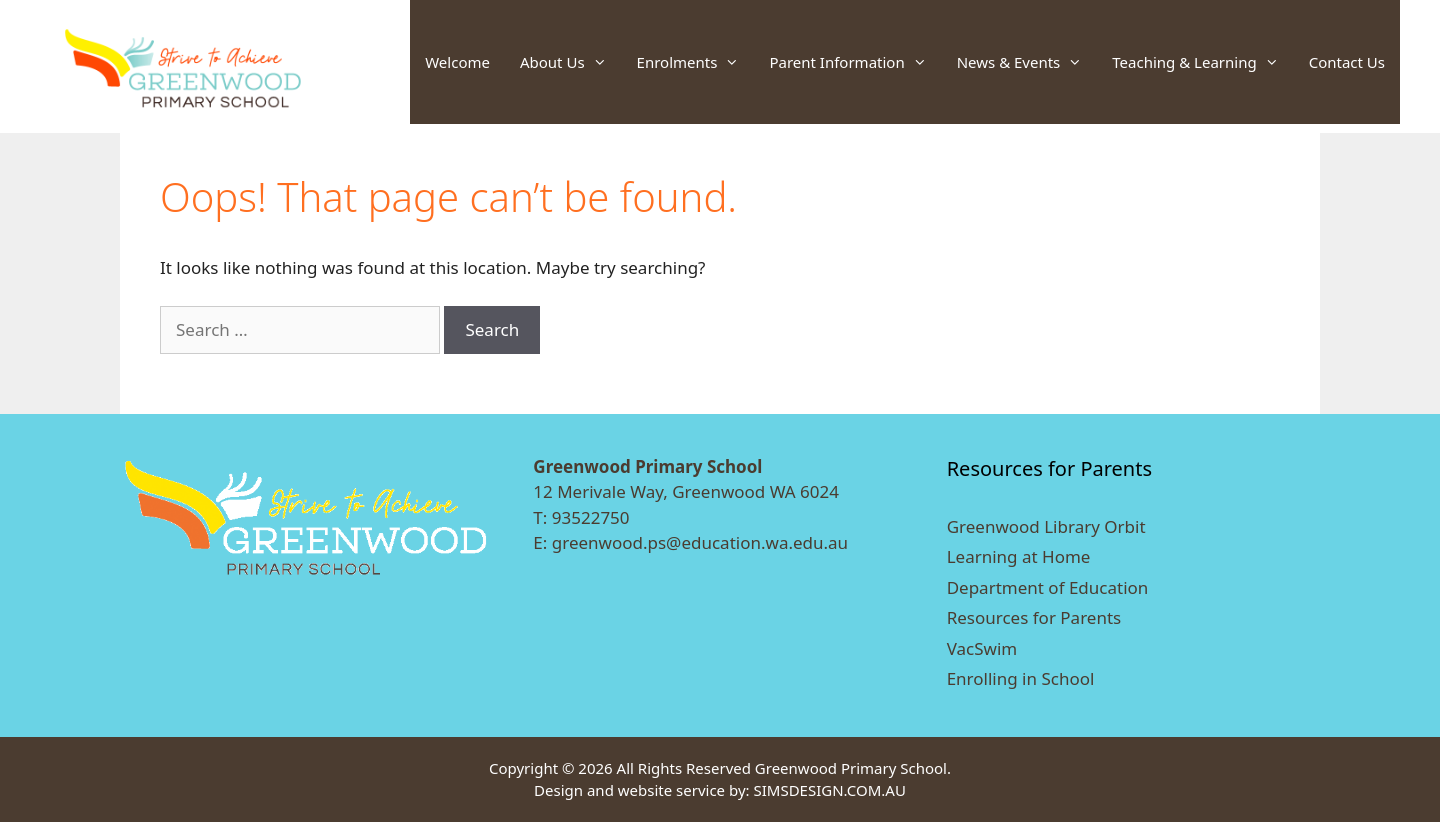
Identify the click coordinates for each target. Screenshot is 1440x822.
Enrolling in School (1021, 678)
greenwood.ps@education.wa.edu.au (700, 542)
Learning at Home (1019, 556)
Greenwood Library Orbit (1046, 526)
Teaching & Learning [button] (1202, 62)
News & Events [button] (1027, 62)
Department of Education (1048, 587)
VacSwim (982, 648)
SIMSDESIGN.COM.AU (829, 790)
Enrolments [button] (696, 62)
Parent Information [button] (855, 62)
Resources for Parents (1034, 617)
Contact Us (1347, 62)
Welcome (457, 62)
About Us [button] (571, 62)
